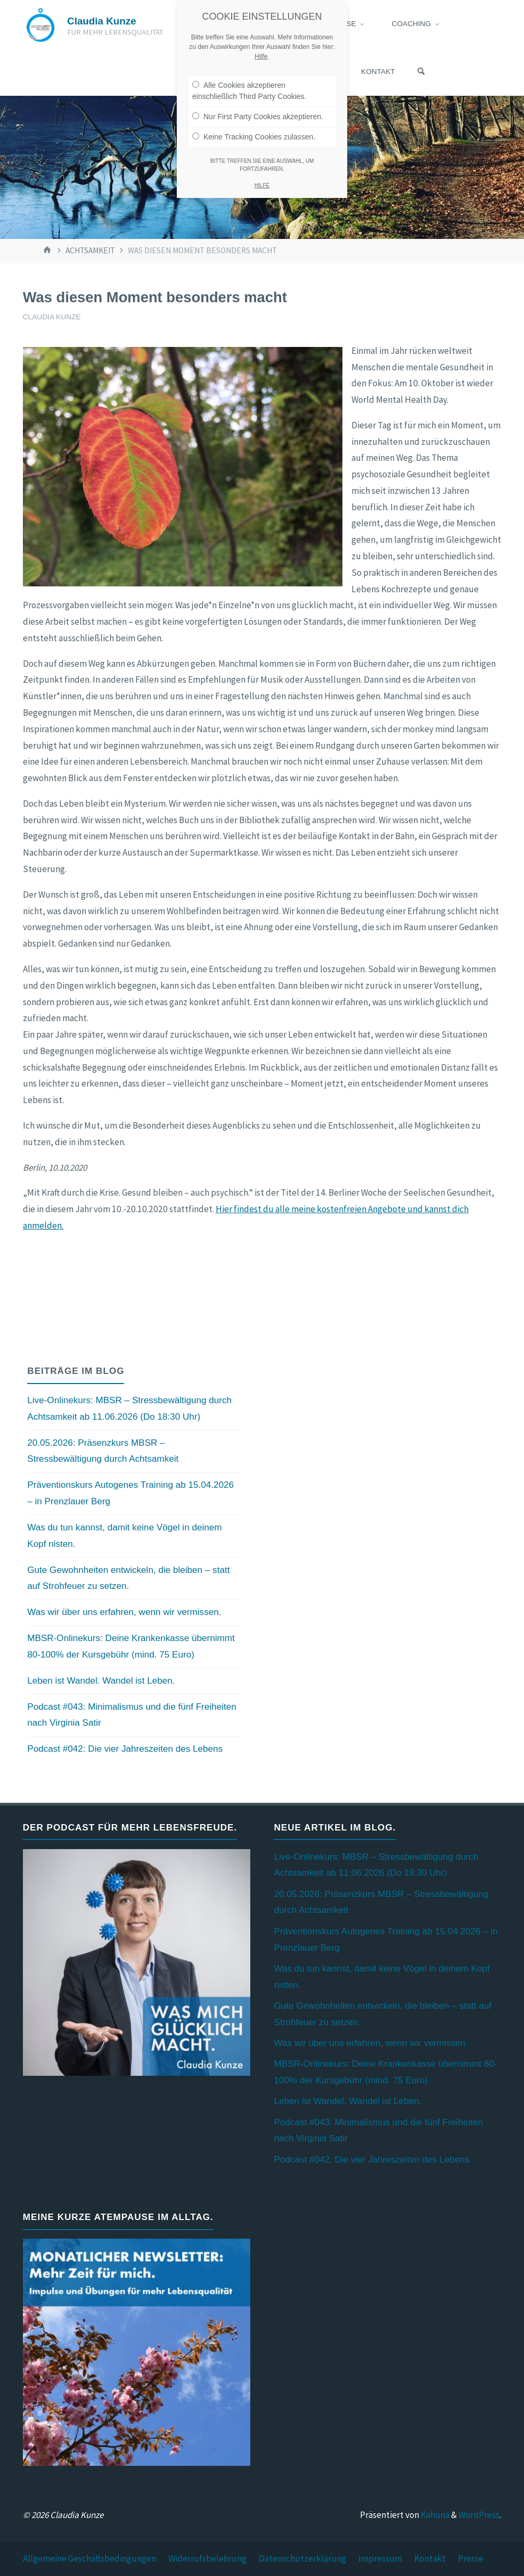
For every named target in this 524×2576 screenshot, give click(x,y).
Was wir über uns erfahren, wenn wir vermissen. (124, 1612)
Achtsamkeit (90, 250)
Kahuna (434, 2515)
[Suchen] (421, 72)
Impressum (380, 2558)
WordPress (479, 2515)
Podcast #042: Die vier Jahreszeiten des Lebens (125, 1749)
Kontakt (430, 2558)
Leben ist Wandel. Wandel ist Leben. (101, 1681)
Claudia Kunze (101, 21)
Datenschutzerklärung (302, 2558)
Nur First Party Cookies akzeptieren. (257, 114)
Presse (471, 2558)
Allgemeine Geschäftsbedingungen (89, 2558)
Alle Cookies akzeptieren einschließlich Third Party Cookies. (249, 88)
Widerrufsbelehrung (207, 2558)
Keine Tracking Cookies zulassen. (253, 134)
